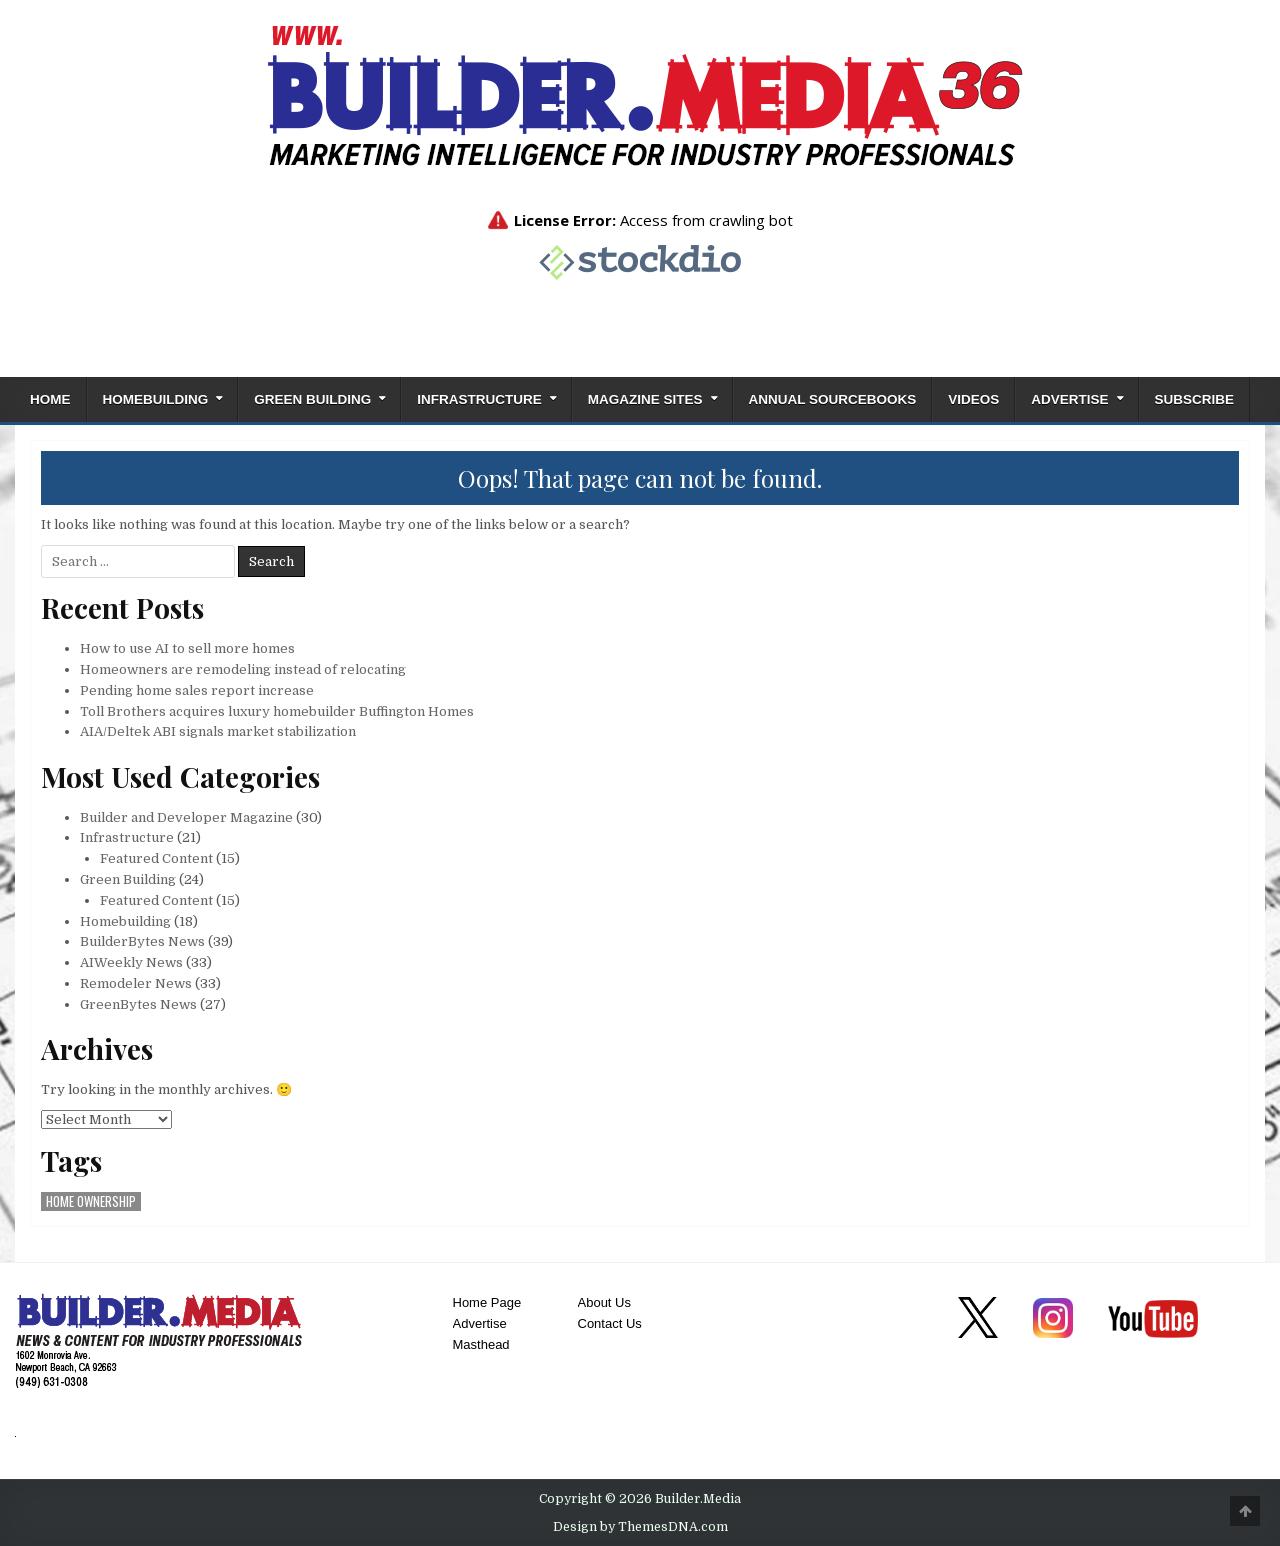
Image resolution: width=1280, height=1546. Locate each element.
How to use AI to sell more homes (187, 648)
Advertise (1069, 399)
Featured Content (156, 858)
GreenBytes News (138, 1004)
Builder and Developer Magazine (186, 817)
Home (50, 399)
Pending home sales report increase (197, 690)
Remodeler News (136, 983)
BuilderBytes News (142, 941)
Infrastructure (479, 399)
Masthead (481, 1344)
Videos (973, 399)
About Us (604, 1302)
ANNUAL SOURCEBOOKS (833, 399)
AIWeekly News (131, 962)
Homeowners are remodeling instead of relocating (243, 669)
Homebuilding (156, 399)
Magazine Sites (645, 399)
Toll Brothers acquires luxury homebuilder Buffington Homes (277, 711)
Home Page (487, 1302)
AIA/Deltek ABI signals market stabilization (218, 731)
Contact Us (610, 1323)
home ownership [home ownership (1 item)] (91, 1201)
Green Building (312, 399)
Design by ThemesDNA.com (640, 1527)
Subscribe (1195, 399)
